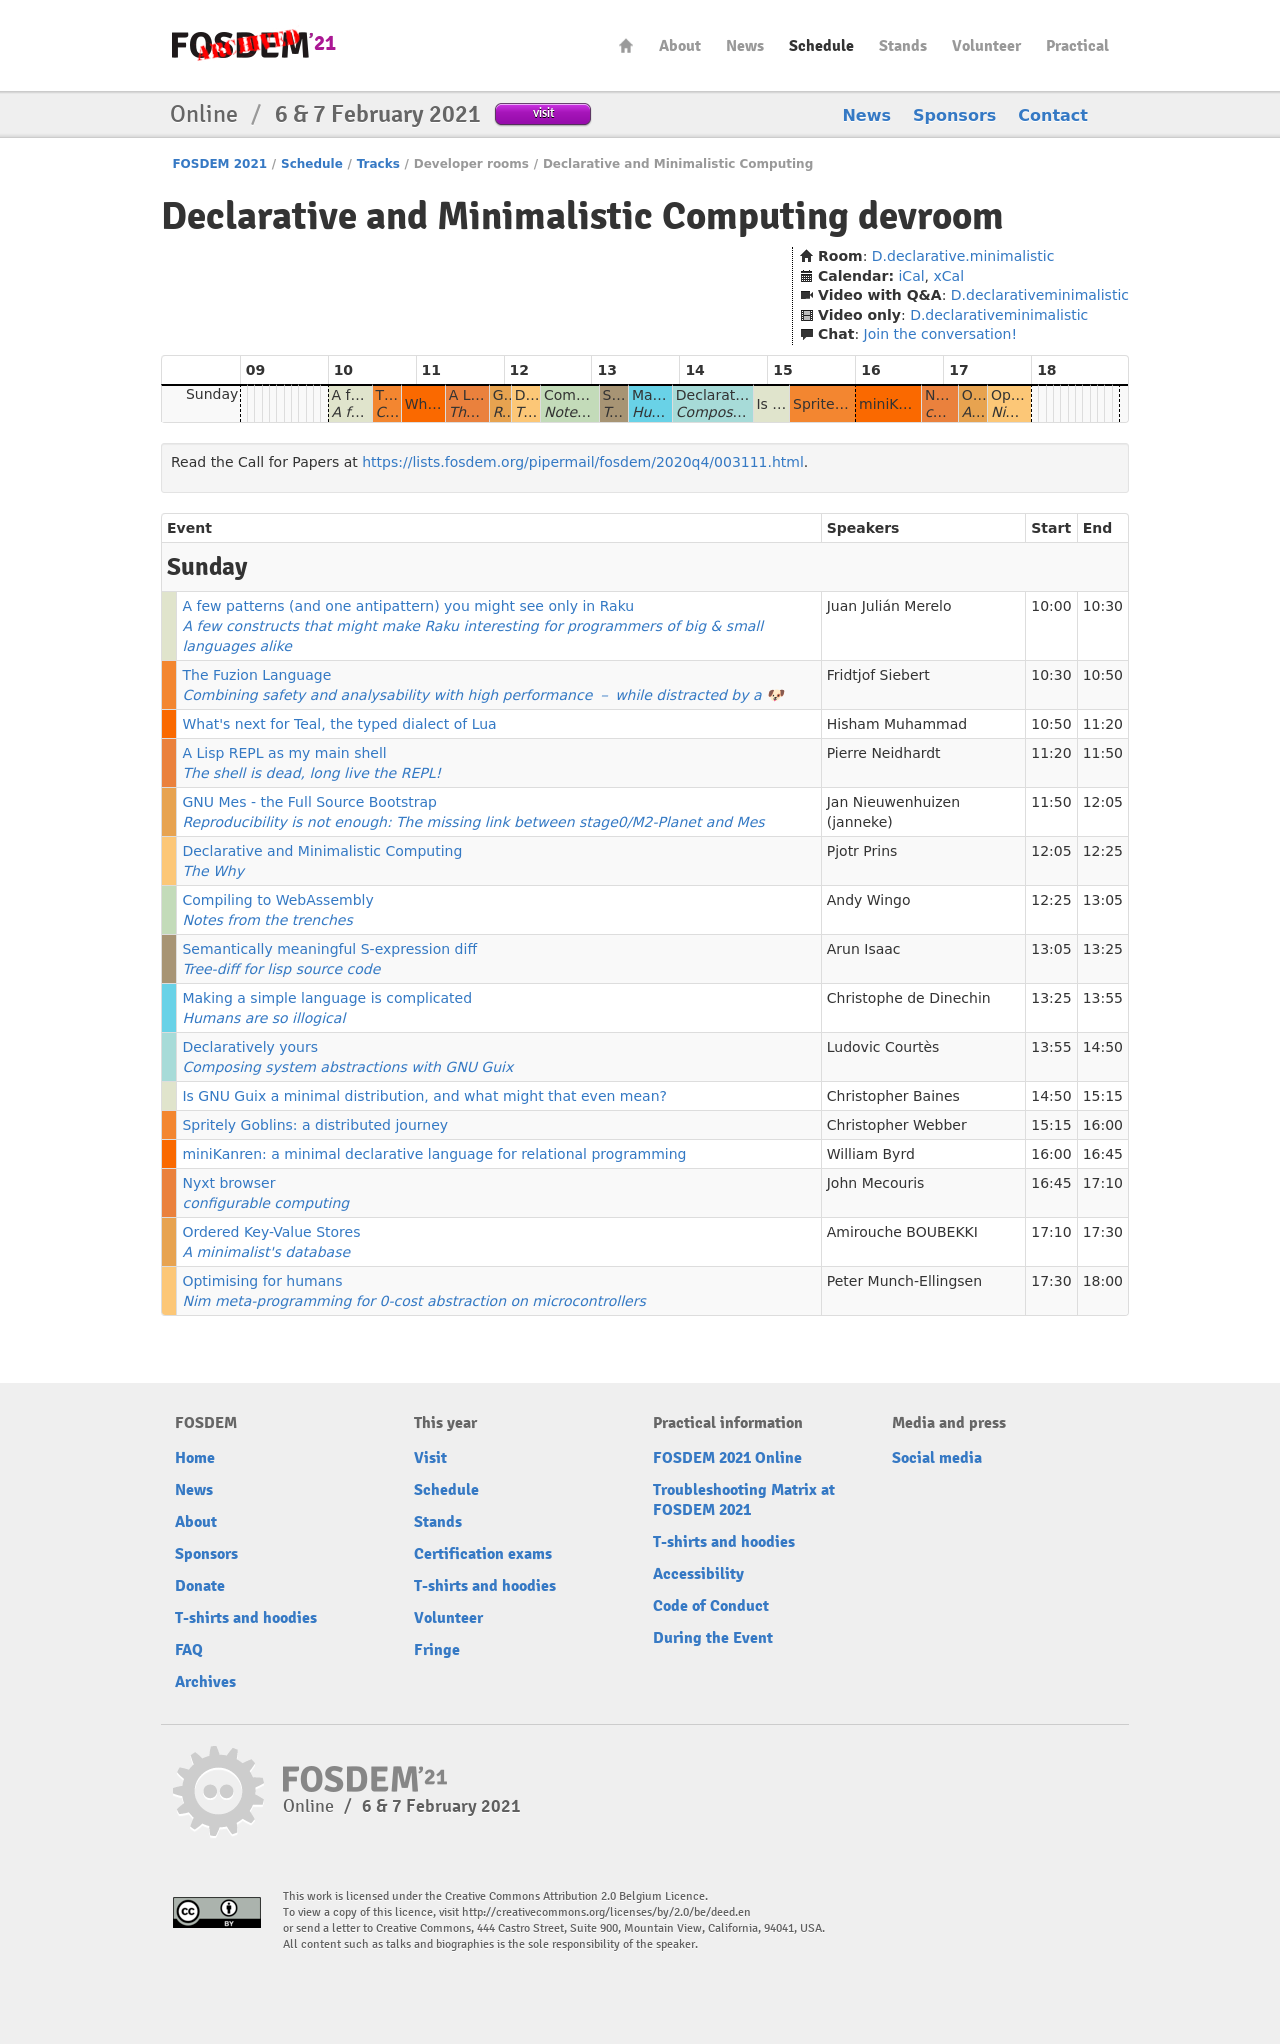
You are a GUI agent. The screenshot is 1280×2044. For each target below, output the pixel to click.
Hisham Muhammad (897, 724)
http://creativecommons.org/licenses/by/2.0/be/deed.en (606, 1912)
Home (626, 45)
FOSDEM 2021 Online (727, 1458)
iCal (911, 276)
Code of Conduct (711, 1606)
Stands (903, 46)
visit (543, 112)
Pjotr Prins (862, 851)
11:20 (1103, 724)
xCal (949, 276)
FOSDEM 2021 (219, 164)
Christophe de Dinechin (909, 998)
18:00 (1103, 1281)
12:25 (1103, 851)
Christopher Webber (897, 1125)
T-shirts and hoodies (246, 1618)
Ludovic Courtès (883, 1047)
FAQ (189, 1650)
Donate (200, 1586)
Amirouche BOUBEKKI (902, 1232)
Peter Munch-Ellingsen (904, 1281)
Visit (430, 1458)
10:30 (1103, 606)
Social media (937, 1458)
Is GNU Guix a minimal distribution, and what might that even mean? (424, 1096)
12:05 (1103, 802)
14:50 (1103, 1047)
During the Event (713, 1638)
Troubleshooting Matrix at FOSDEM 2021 (744, 1500)
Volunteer (986, 46)
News (745, 46)
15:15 (1103, 1096)
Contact (1053, 115)
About (680, 46)
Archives (205, 1682)
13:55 (1103, 998)
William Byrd (871, 1154)
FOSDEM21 (254, 45)
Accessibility (698, 1574)
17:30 (1103, 1232)
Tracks (378, 164)
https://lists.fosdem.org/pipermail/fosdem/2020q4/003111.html (583, 462)
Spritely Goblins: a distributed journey (315, 1125)
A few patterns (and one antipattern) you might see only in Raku (472, 626)
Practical (1077, 46)
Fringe (437, 1650)
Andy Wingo (869, 900)
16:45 (1103, 1154)
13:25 (1103, 949)
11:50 (1103, 753)
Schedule (821, 46)
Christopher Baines (893, 1096)
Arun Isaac (864, 949)
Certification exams (483, 1554)
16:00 (1103, 1125)
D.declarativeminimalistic (1040, 295)
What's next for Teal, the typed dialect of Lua (339, 724)
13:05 (1103, 900)
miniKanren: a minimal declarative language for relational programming (434, 1154)
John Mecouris (876, 1183)
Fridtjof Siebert (878, 675)
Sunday (212, 394)
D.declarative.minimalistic (963, 256)
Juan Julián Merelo (889, 606)
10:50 (1103, 675)
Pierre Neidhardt (884, 753)
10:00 (1051, 606)
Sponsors (954, 115)
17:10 (1103, 1183)
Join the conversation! (940, 334)
